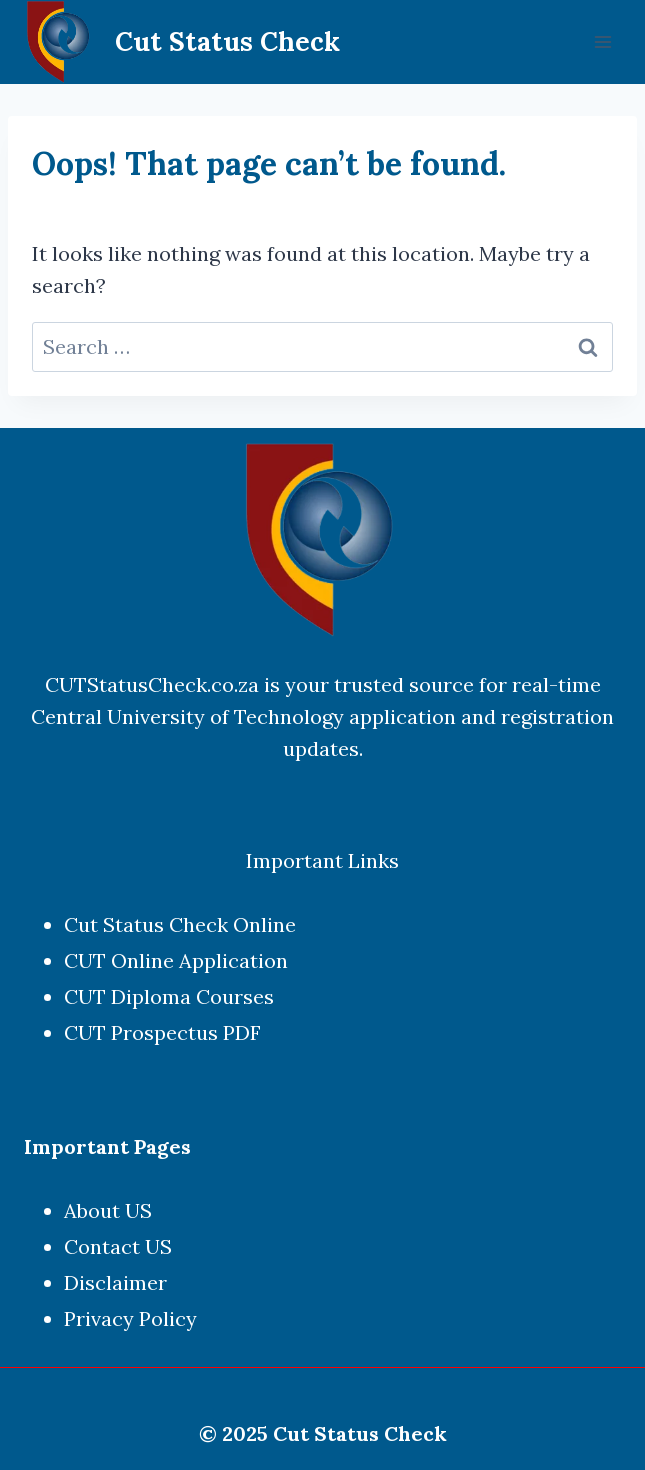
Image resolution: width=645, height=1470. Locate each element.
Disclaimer (115, 1282)
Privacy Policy (130, 1318)
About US (108, 1210)
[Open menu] (602, 41)
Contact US (118, 1246)
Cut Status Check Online (180, 924)
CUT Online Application (176, 960)
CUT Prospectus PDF (162, 1032)
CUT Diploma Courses (169, 996)
